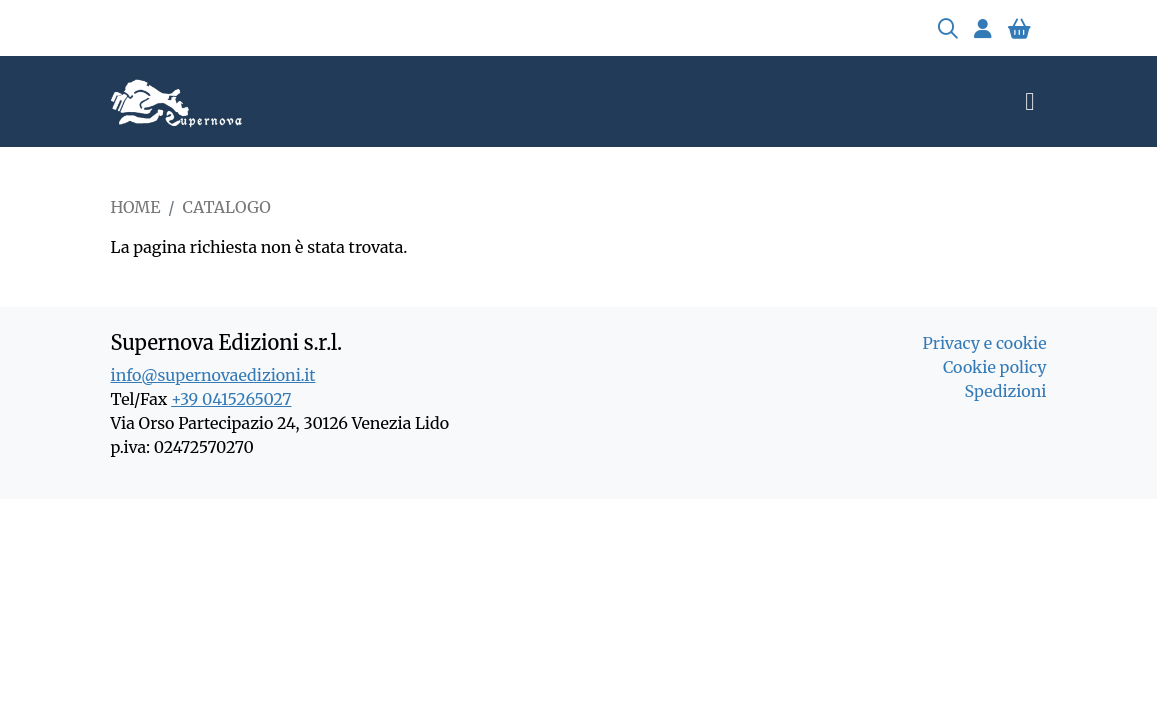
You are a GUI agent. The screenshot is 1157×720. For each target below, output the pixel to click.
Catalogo (227, 207)
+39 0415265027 (231, 399)
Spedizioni (1006, 391)
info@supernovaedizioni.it (213, 375)
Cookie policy (995, 367)
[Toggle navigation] (1029, 102)
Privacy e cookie (984, 343)
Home (136, 207)
